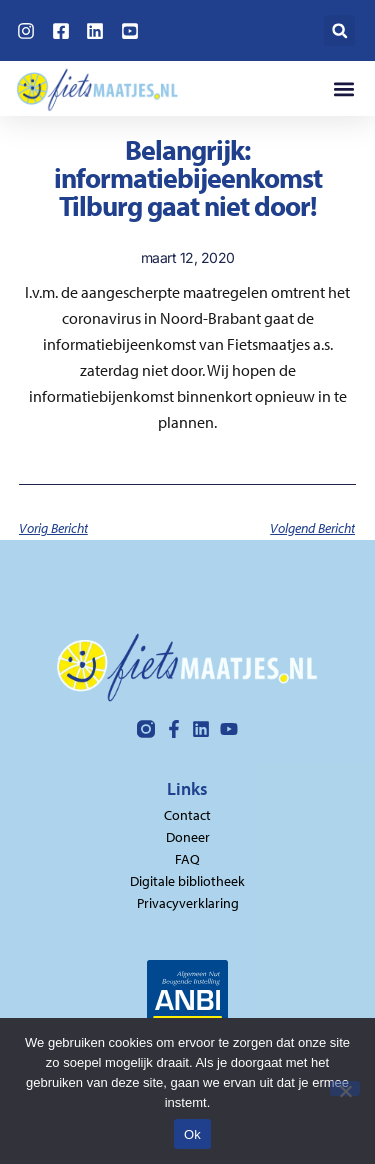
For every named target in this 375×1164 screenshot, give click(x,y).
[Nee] (345, 1088)
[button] (339, 30)
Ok (192, 1134)
